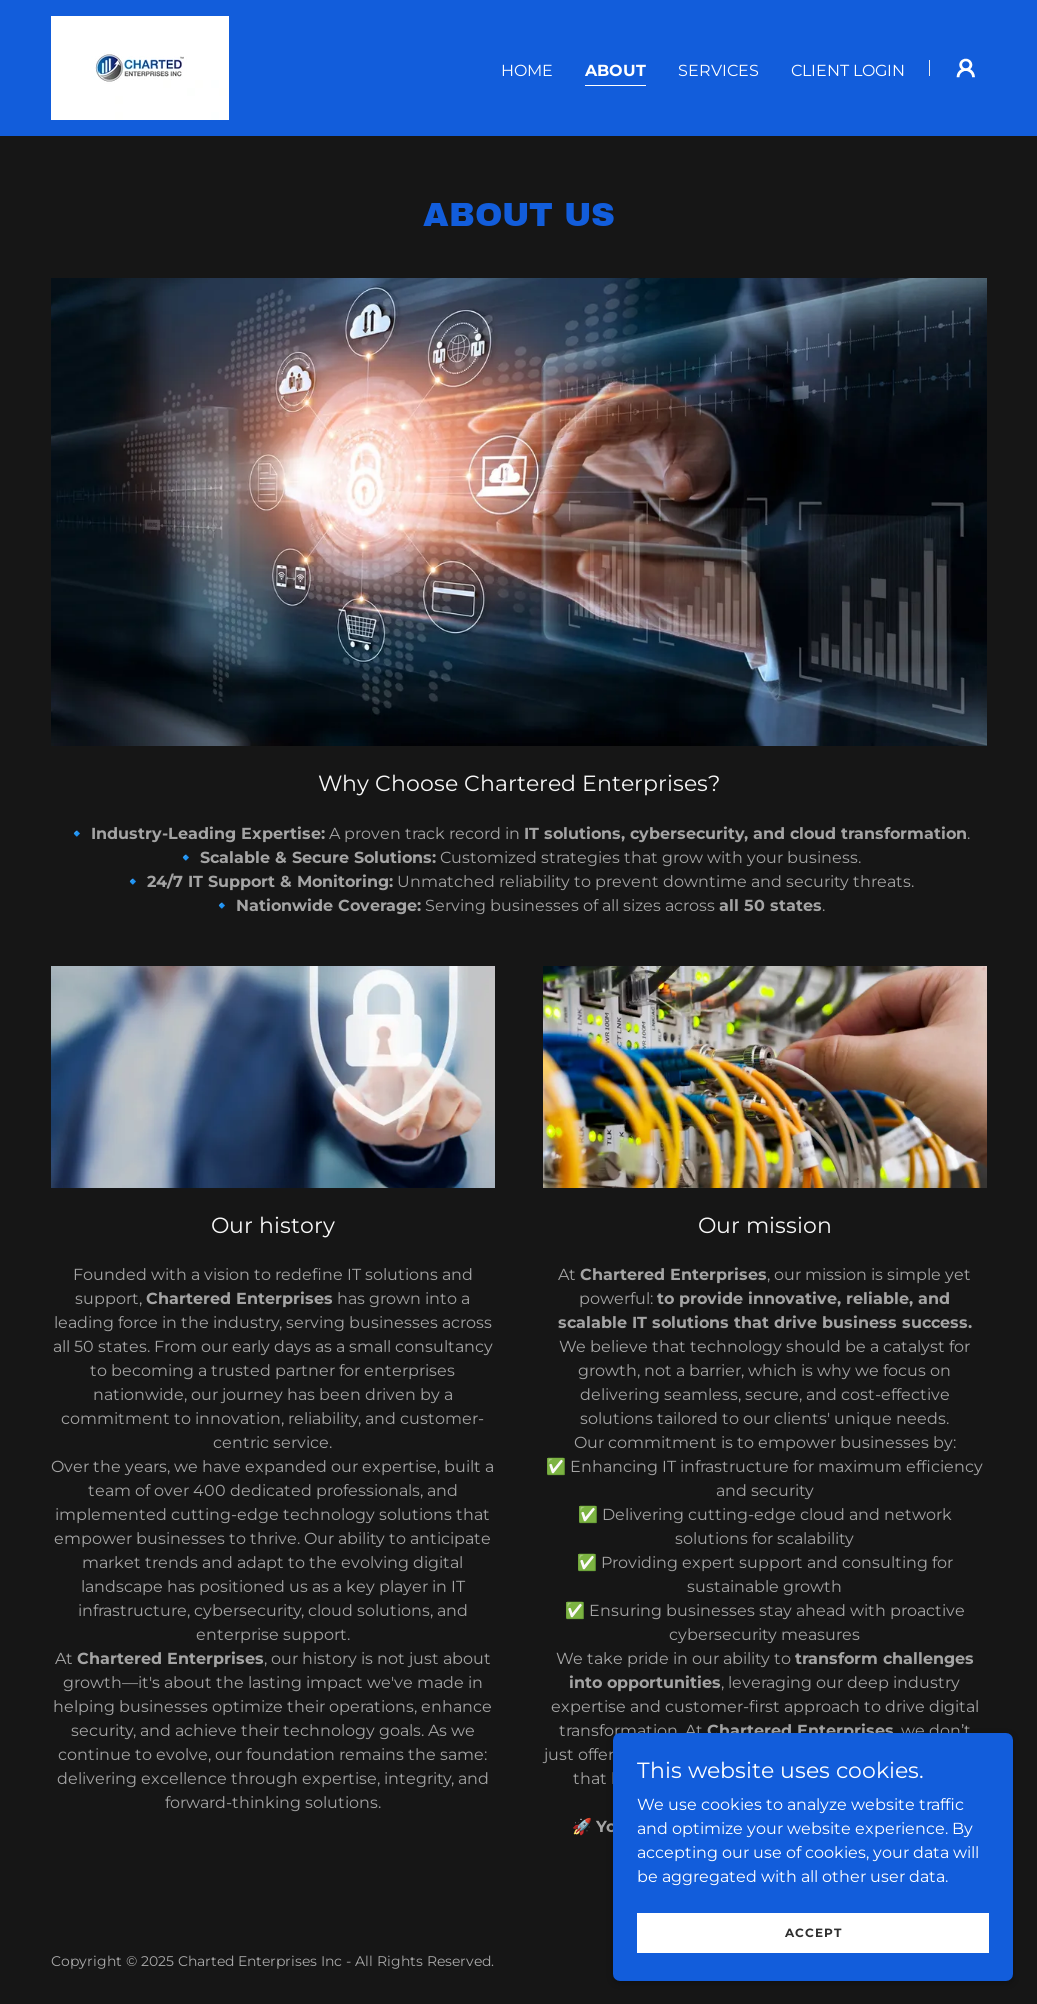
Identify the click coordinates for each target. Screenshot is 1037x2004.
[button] (966, 68)
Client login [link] (848, 70)
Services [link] (718, 70)
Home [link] (527, 70)
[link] (140, 66)
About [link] (615, 70)
